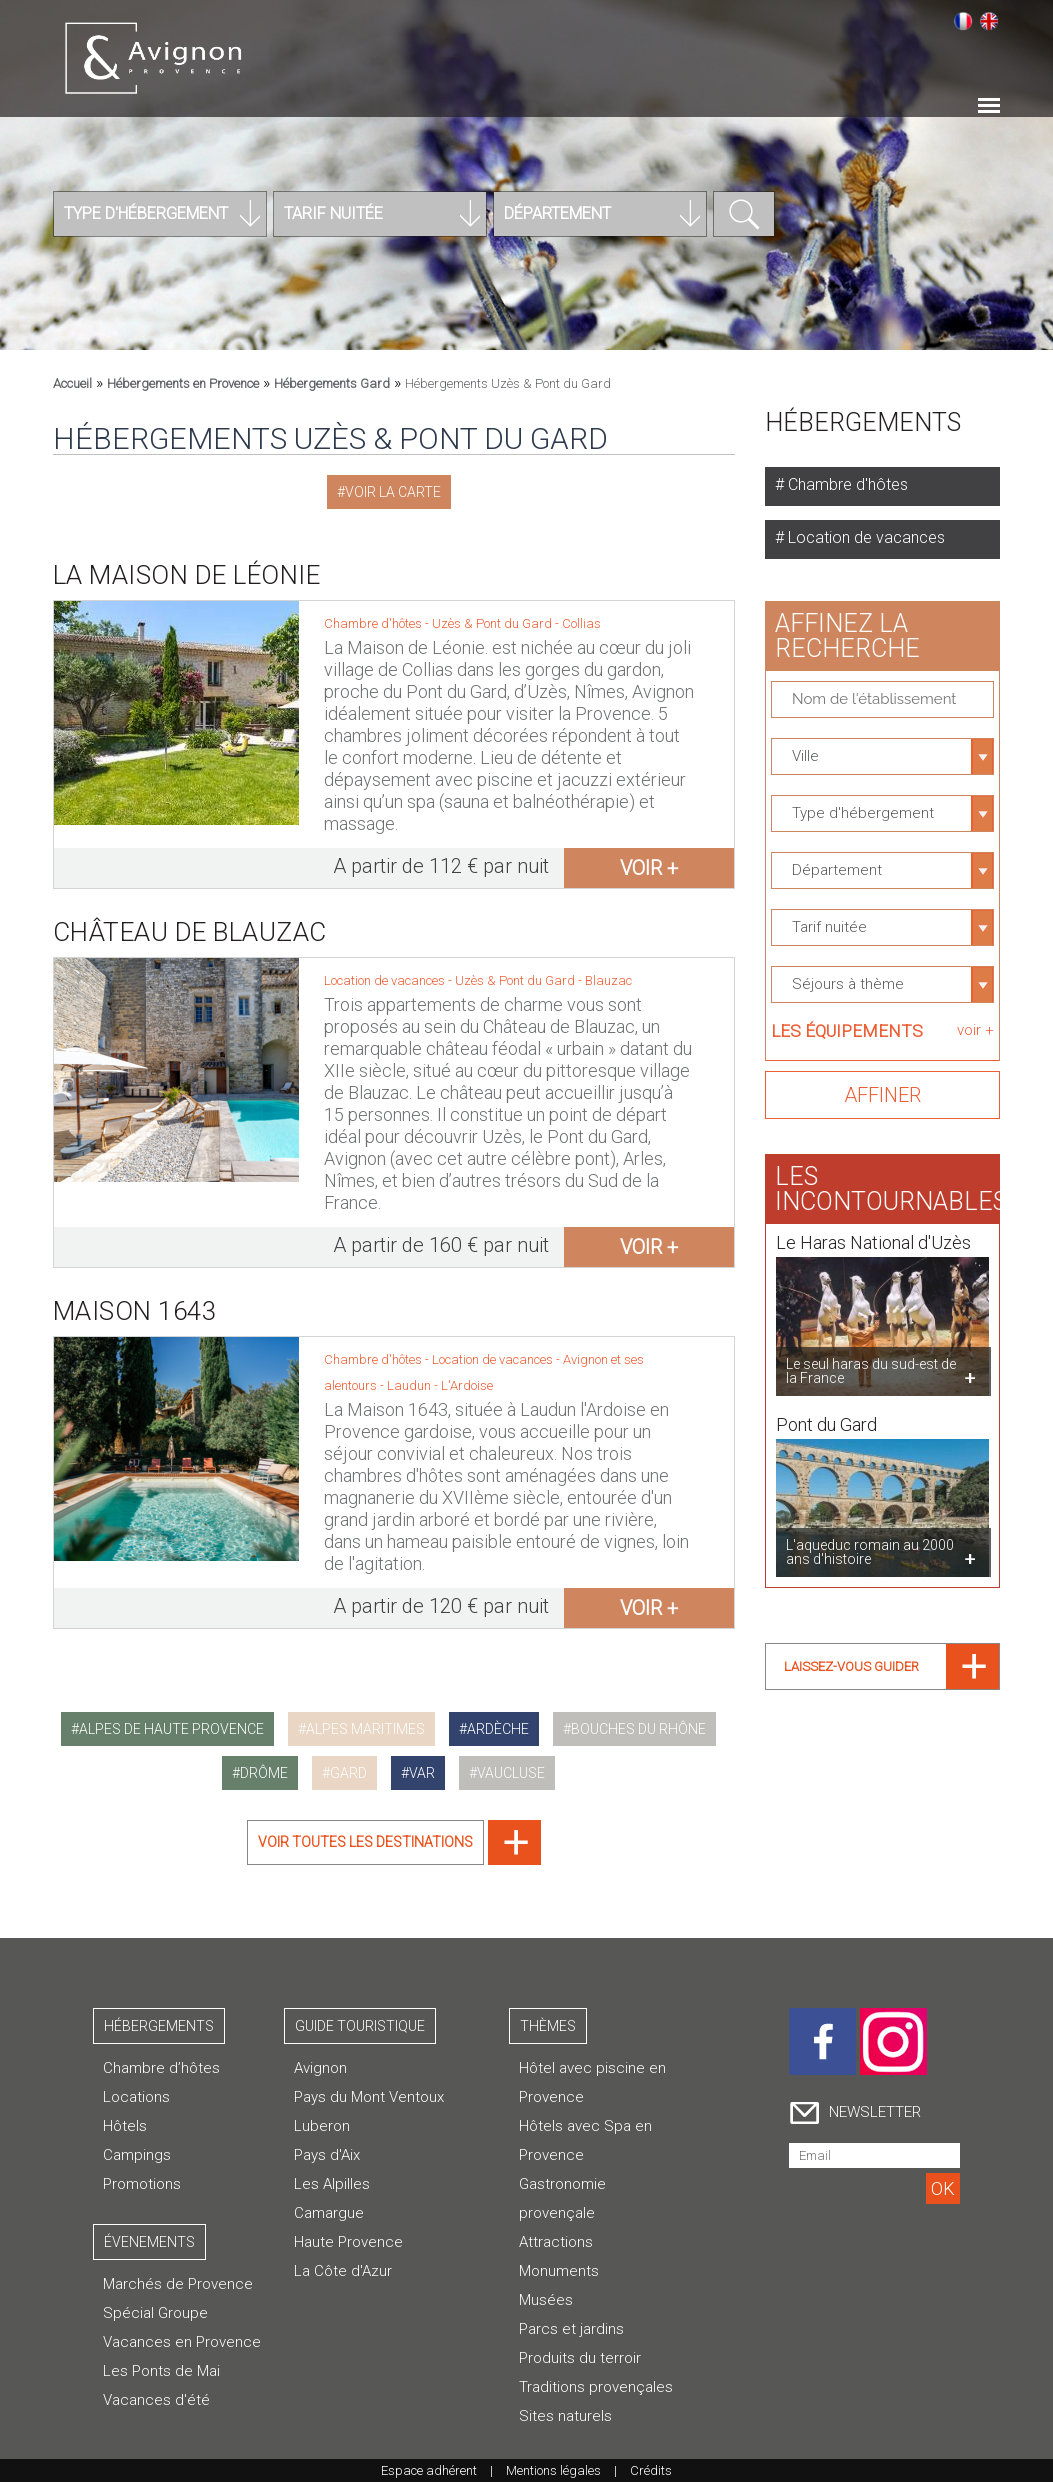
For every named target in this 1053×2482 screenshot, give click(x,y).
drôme (264, 1773)
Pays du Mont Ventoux (369, 2097)
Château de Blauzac (190, 915)
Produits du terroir (580, 2358)
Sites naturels (565, 2416)
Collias (581, 623)
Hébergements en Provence (183, 383)
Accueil (72, 383)
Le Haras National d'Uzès (873, 1225)
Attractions (556, 2242)
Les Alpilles (332, 2184)
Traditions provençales (596, 2387)
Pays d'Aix (327, 2155)
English (989, 21)
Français (963, 21)
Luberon (322, 2126)
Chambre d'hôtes (846, 484)
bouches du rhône (638, 1729)
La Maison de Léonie (187, 575)
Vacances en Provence (182, 2342)
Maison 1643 (135, 1294)
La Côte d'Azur (343, 2271)
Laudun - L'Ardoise (440, 1368)
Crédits (651, 2470)
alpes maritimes (365, 1729)
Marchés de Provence (178, 2284)
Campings (137, 2155)
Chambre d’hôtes (161, 2068)
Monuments (559, 2271)
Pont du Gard (826, 1407)
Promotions (142, 2184)
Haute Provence (348, 2242)
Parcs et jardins (571, 2329)
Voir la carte (393, 492)
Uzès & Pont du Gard (493, 623)
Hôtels (125, 2126)
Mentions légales (553, 2470)
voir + (649, 868)
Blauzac (608, 963)
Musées (546, 2300)
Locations (136, 2097)
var (422, 1773)
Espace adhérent (429, 2470)
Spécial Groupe (155, 2313)
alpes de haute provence (171, 1729)
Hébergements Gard (332, 383)
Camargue (329, 2213)
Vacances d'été (156, 2400)
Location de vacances (864, 537)
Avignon (320, 2068)
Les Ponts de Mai (161, 2371)
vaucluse (511, 1773)
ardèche (498, 1729)
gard (348, 1773)
